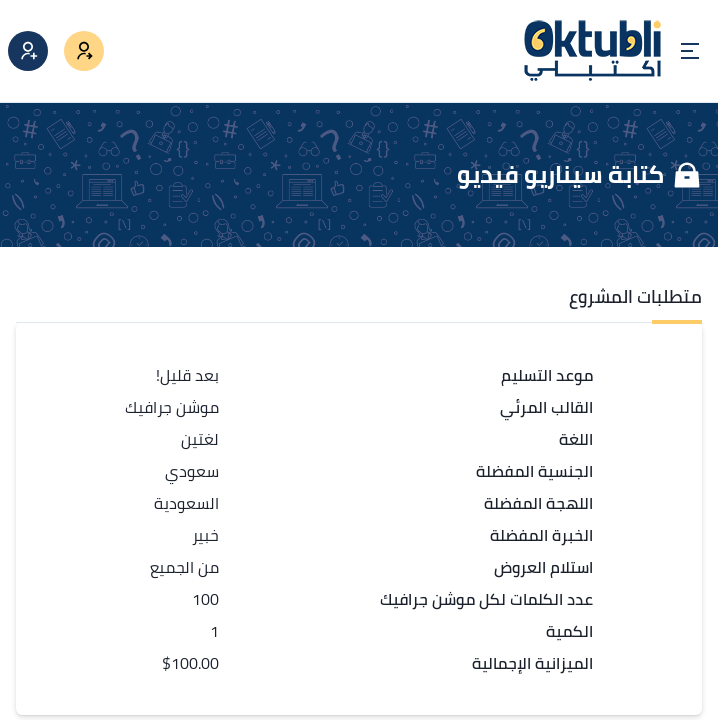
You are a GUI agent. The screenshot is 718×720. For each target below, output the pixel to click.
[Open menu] (690, 51)
